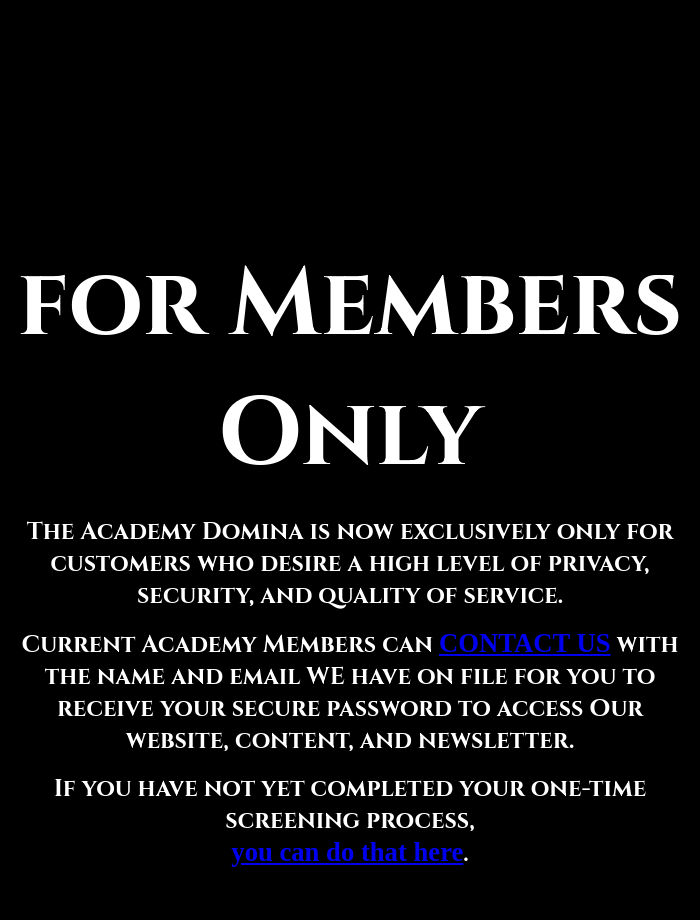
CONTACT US (525, 643)
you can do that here (347, 852)
